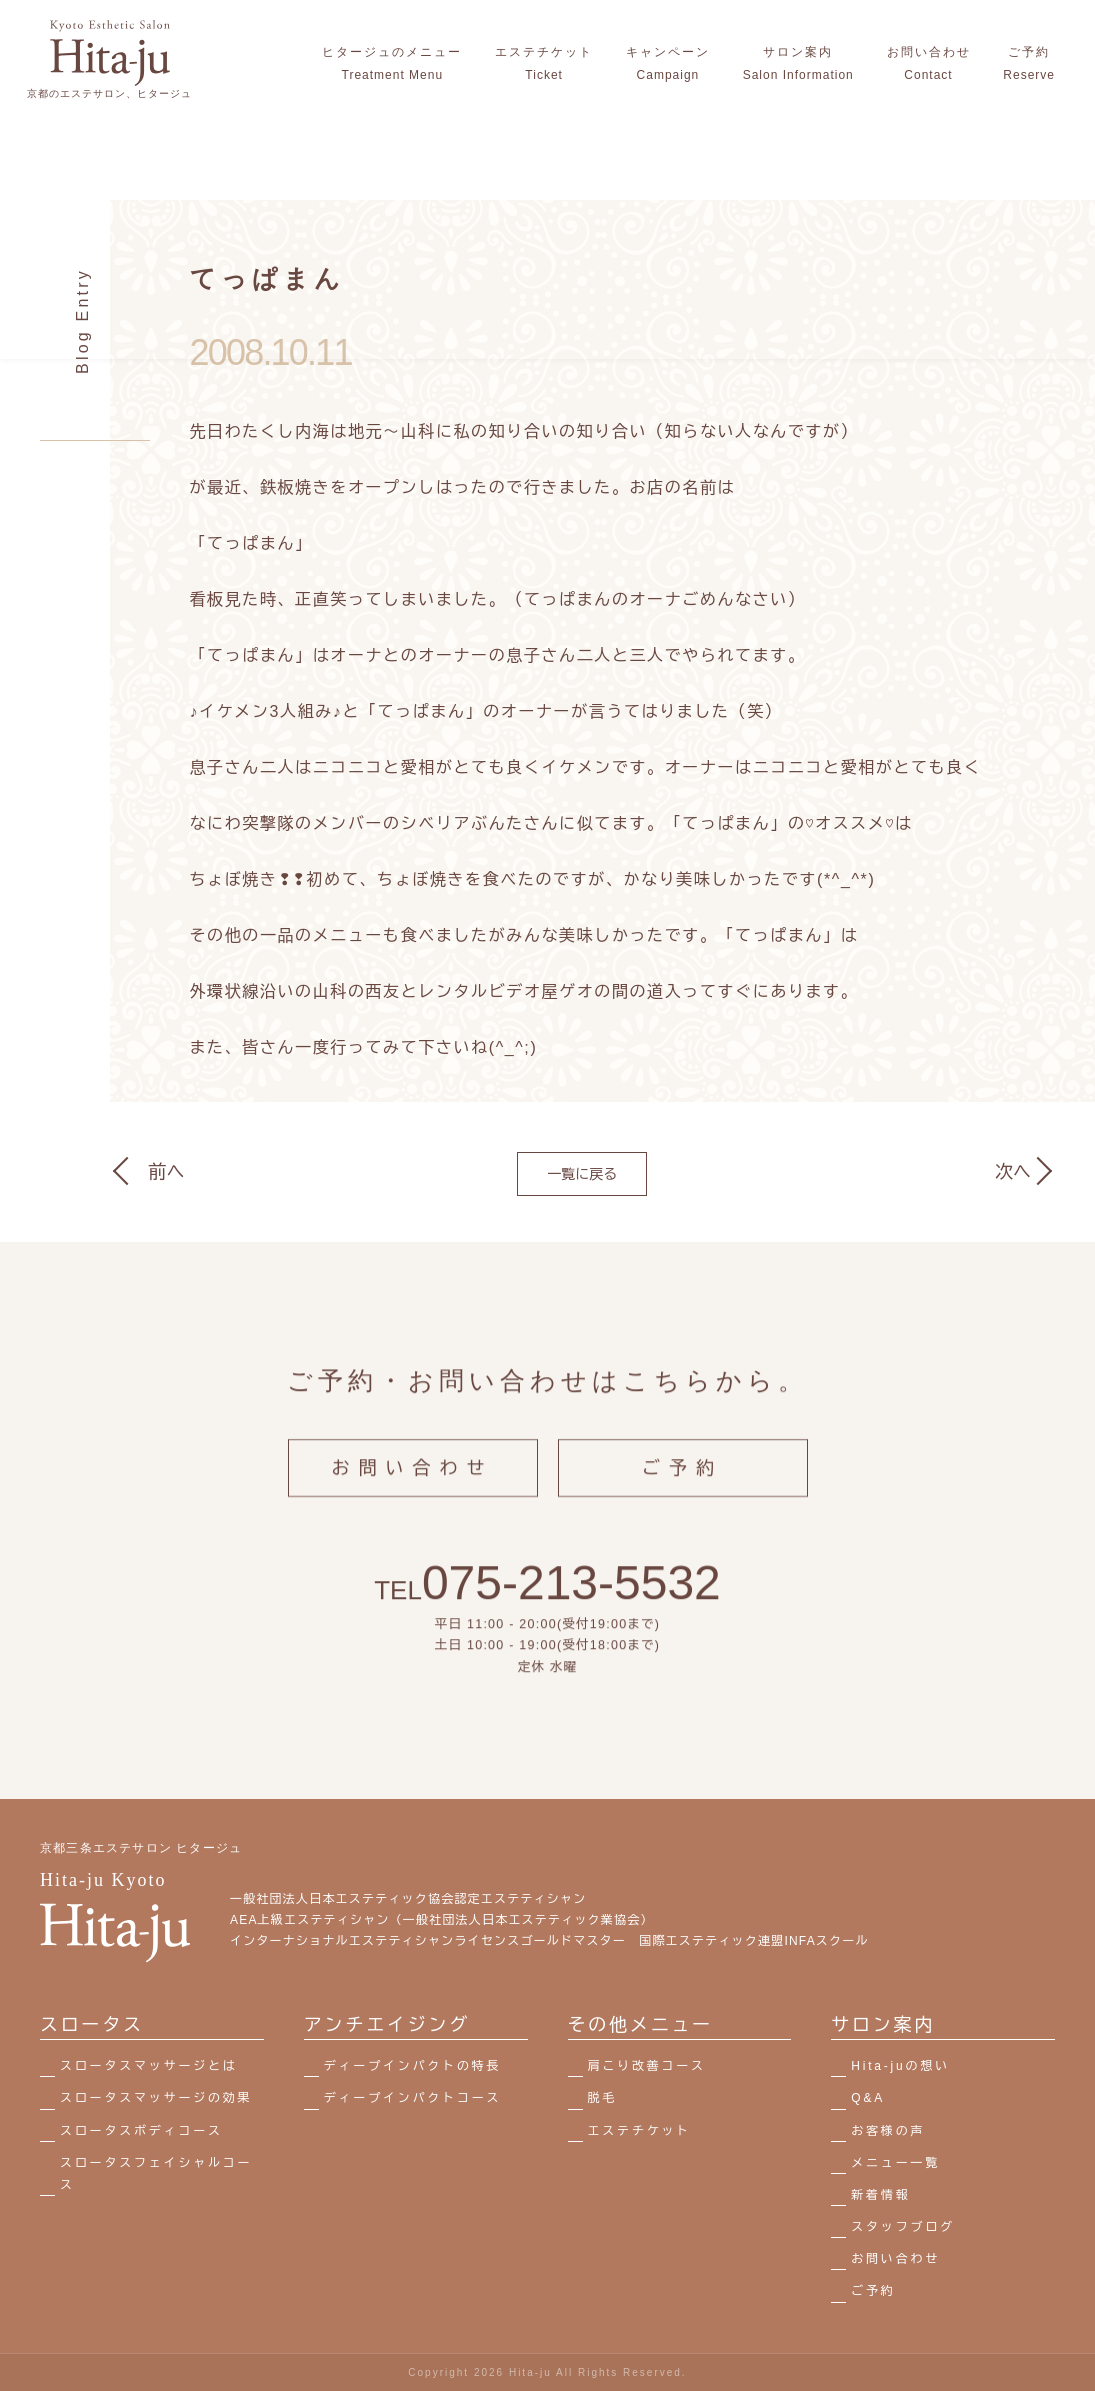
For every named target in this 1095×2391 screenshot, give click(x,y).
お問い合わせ (413, 1484)
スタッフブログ (903, 2227)
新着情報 (880, 2195)
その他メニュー (641, 2025)
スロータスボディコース (141, 2131)
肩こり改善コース (647, 2066)
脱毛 (603, 2098)
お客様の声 (888, 2131)
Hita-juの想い (900, 2066)
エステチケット (640, 2131)
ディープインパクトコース (413, 2098)
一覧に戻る (582, 1174)
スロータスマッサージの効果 (156, 2098)
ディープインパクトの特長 (413, 2066)
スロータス (92, 2025)
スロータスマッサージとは (149, 2066)
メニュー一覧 (895, 2163)
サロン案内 (883, 2025)
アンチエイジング (387, 2025)
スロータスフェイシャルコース (156, 2174)
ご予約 (682, 1484)
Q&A (868, 2098)
